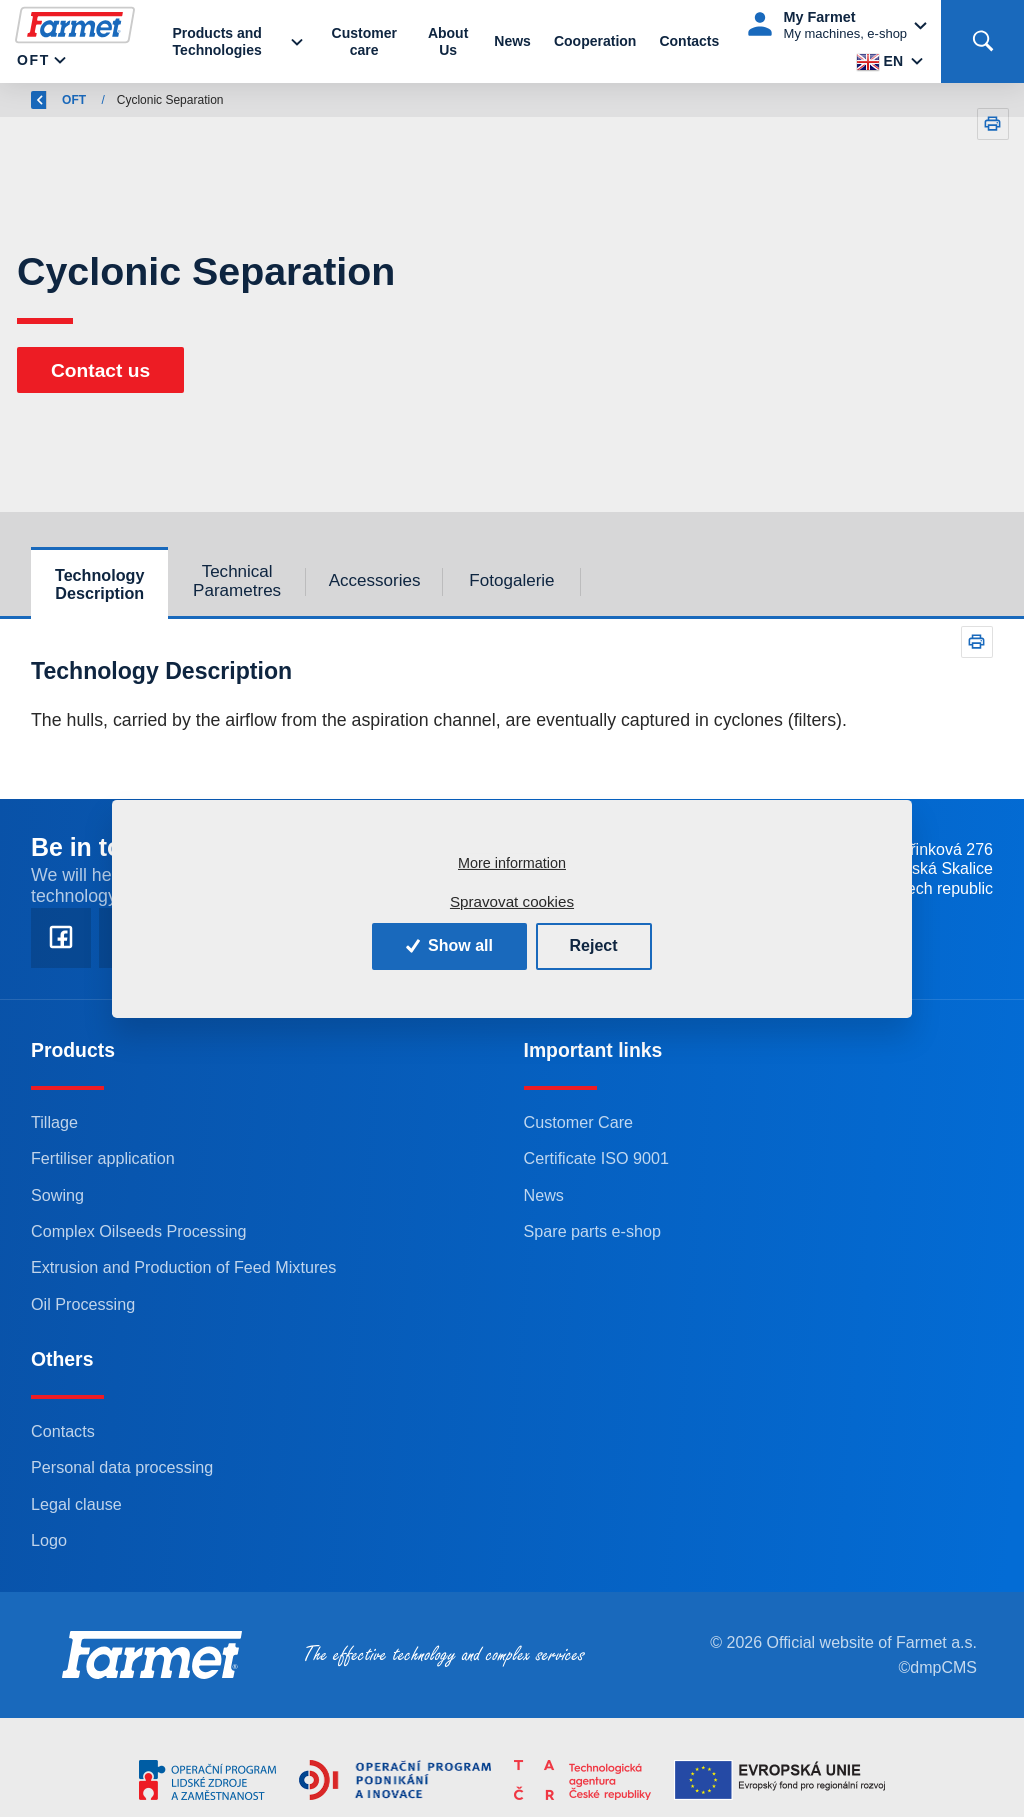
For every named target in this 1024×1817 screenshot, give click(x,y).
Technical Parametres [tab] (237, 581)
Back (57, 100)
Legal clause (76, 1504)
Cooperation (595, 41)
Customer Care (579, 1122)
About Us (448, 41)
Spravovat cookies (512, 901)
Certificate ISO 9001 (596, 1158)
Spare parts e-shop (592, 1231)
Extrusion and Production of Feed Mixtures (183, 1267)
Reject (594, 945)
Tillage (54, 1122)
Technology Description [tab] (99, 584)
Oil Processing (83, 1304)
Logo (49, 1540)
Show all (449, 945)
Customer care (364, 41)
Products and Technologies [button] (216, 41)
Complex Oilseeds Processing (139, 1231)
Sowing (57, 1195)
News (512, 41)
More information (512, 863)
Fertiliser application (103, 1158)
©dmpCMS (938, 1667)
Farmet (135, 100)
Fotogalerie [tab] (511, 580)
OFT (33, 60)
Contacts (689, 41)
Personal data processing (122, 1467)
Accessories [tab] (375, 580)
